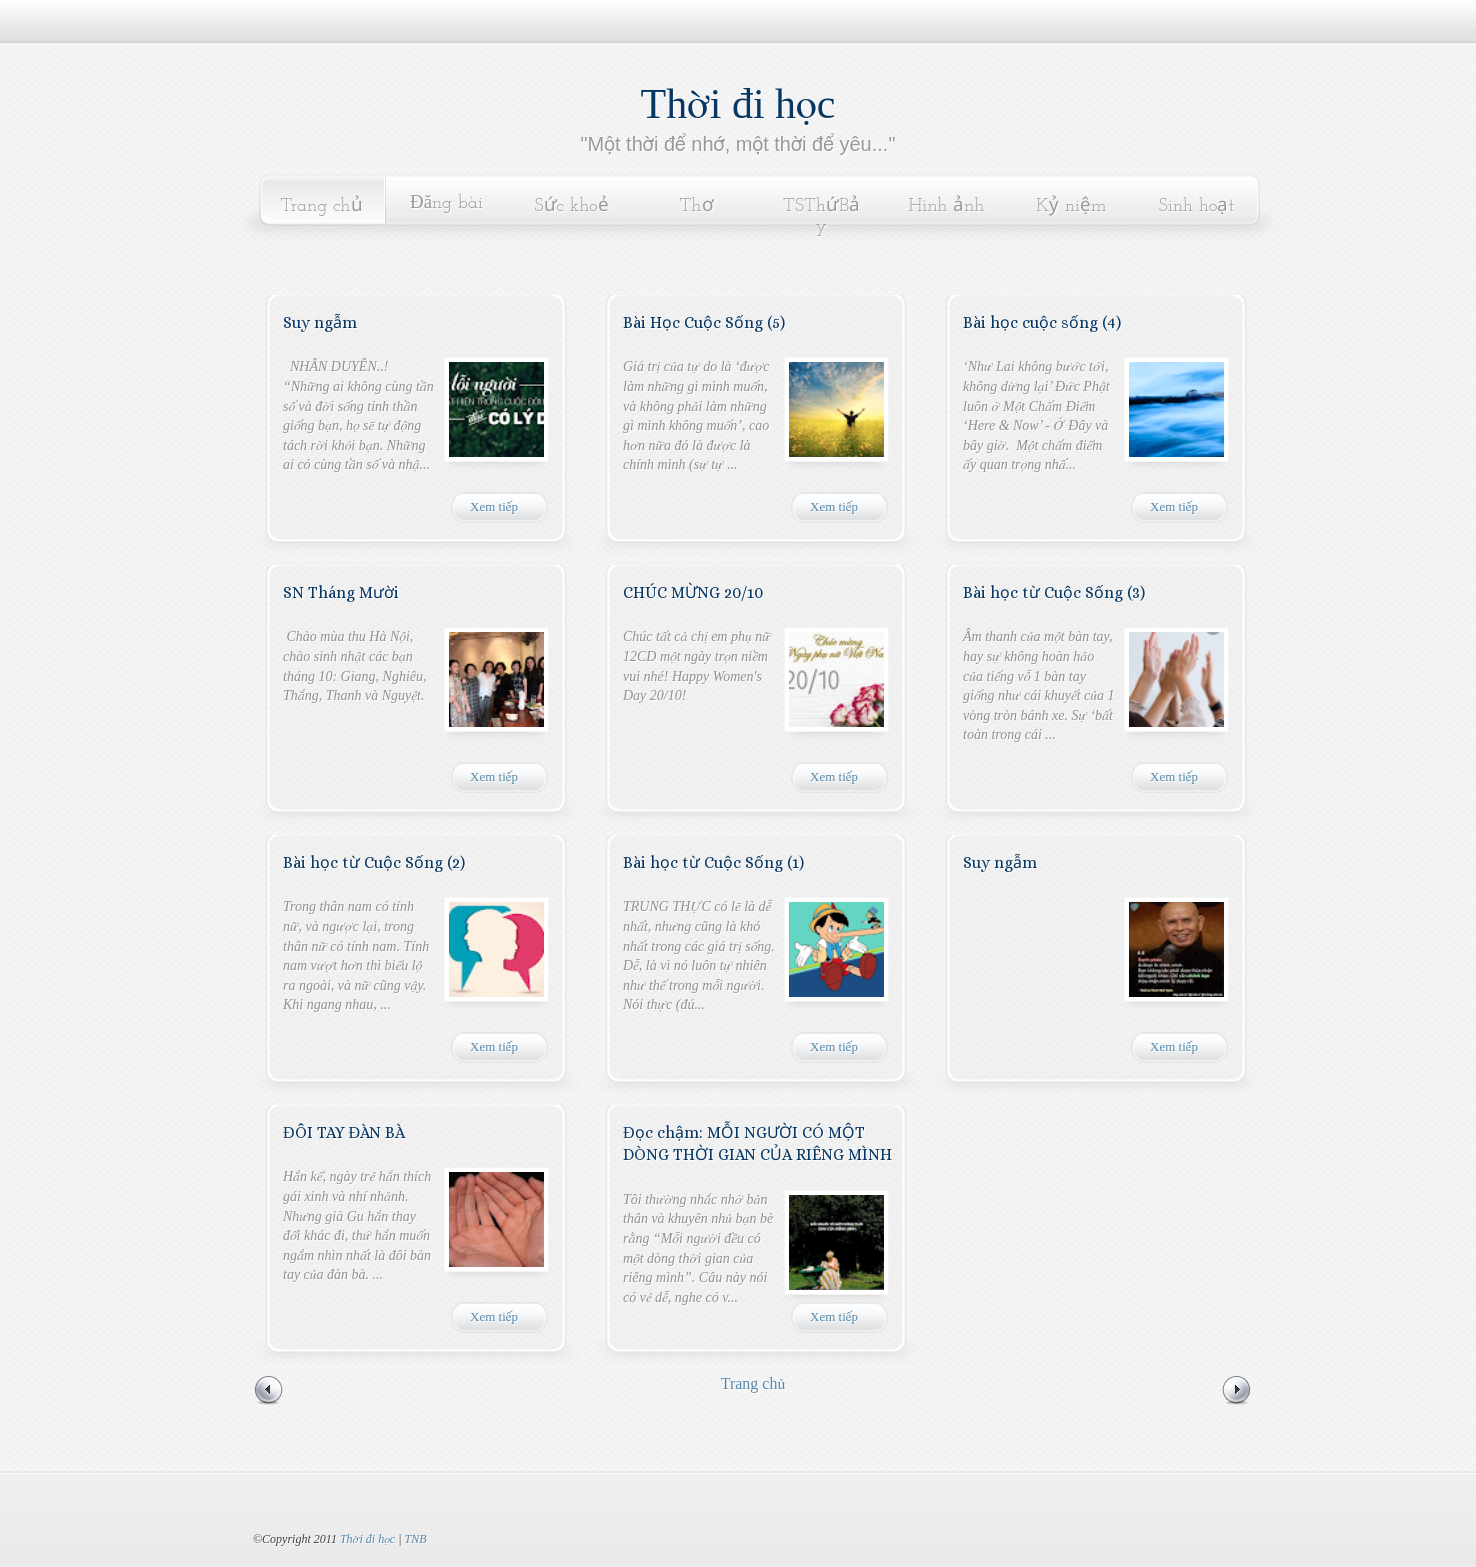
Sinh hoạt (1197, 206)
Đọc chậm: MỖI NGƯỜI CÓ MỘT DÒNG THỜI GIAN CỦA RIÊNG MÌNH (757, 1143)
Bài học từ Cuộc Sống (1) (713, 862)
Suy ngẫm (320, 322)
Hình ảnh (947, 206)
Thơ (696, 206)
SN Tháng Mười (341, 592)
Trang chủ (321, 206)
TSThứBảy (821, 216)
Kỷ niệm (1071, 206)
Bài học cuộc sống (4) (1042, 322)
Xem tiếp (494, 506)
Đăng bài (446, 203)
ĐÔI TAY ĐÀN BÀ (344, 1132)
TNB (415, 1539)
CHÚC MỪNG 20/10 (693, 592)
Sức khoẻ (571, 206)
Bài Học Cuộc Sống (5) (704, 322)
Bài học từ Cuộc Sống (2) (374, 862)
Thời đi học (738, 104)
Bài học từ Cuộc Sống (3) (1054, 592)
